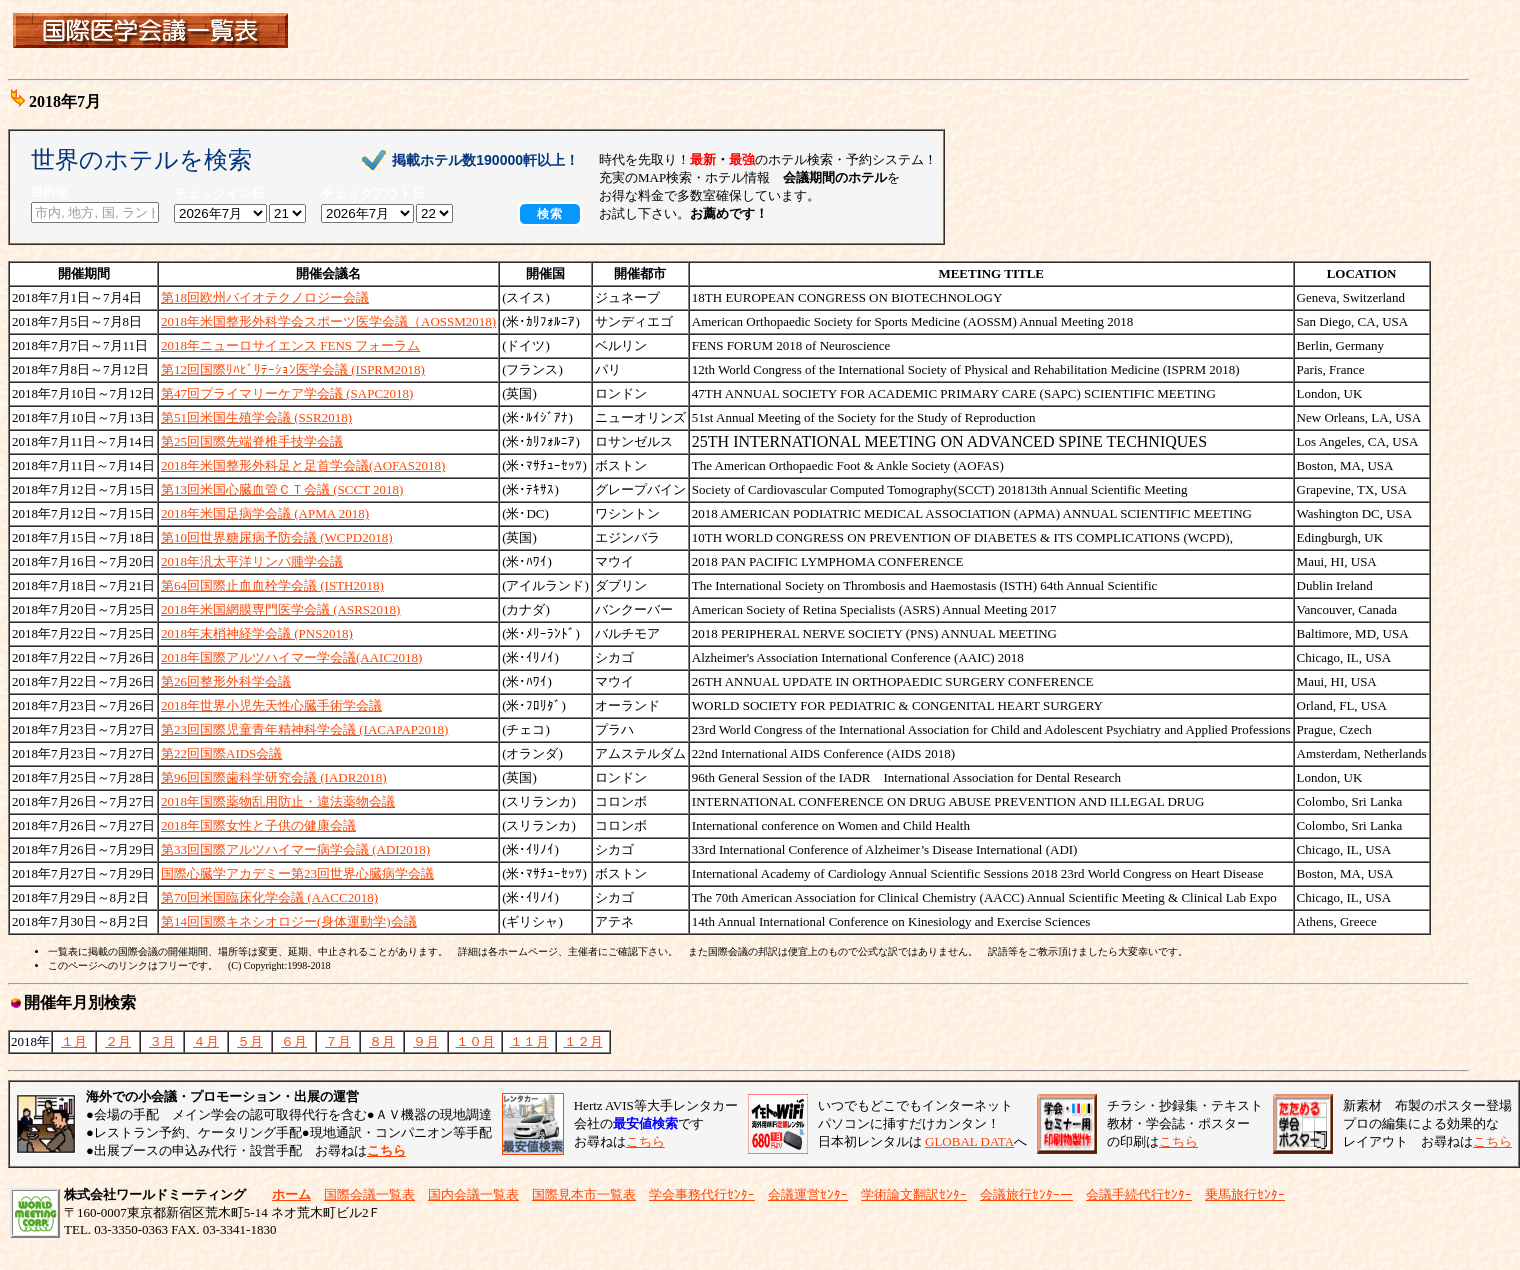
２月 (118, 1041)
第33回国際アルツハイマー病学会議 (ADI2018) (295, 849)
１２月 (583, 1041)
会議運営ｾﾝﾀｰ (808, 1194)
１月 (74, 1041)
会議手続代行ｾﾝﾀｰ (1139, 1194)
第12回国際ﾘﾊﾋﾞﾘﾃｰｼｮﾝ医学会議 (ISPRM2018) (293, 369)
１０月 (475, 1041)
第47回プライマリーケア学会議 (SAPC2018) (287, 393)
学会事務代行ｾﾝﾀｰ (702, 1194)
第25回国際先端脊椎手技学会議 (252, 441)
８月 (382, 1041)
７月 (338, 1041)
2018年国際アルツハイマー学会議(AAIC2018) (291, 657)
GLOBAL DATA (969, 1141)
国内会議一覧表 (473, 1194)
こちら (645, 1141)
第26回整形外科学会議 (226, 681)
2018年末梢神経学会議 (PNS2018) (257, 633)
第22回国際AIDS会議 (221, 753)
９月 (426, 1041)
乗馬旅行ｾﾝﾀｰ (1245, 1194)
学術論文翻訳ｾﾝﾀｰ (914, 1194)
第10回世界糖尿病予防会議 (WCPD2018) (276, 537)
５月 (250, 1041)
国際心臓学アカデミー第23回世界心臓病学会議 (297, 873)
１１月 (529, 1041)
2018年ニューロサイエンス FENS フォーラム (290, 345)
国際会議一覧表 (369, 1194)
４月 (206, 1041)
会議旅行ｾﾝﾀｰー (1026, 1194)
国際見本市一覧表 (584, 1194)
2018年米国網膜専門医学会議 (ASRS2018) (280, 609)
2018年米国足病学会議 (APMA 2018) (265, 513)
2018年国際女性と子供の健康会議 (258, 825)
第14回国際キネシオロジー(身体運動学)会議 (289, 921)
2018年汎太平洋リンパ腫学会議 (252, 561)
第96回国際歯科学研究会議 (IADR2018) (274, 777)
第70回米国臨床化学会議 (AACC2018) (269, 897)
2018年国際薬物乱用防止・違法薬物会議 (278, 801)
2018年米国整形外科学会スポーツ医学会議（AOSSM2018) (328, 321)
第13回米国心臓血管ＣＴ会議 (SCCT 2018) (282, 489)
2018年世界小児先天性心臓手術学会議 (271, 705)
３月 (162, 1041)
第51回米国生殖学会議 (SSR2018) (256, 417)
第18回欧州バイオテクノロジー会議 (265, 297)
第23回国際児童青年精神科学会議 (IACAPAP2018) (304, 729)
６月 (294, 1041)
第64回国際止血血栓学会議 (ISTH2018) (272, 585)
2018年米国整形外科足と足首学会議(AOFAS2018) (303, 465)
